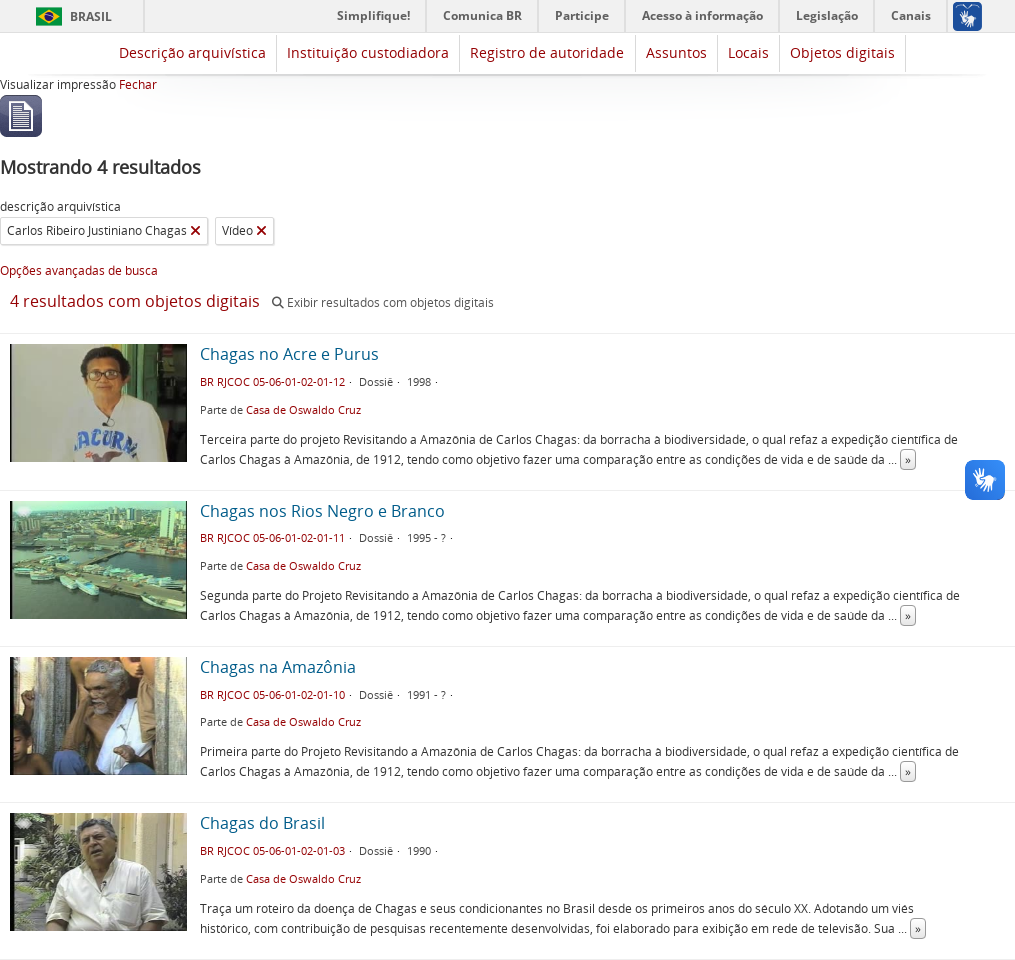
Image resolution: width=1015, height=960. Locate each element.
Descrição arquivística (192, 52)
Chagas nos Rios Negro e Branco (322, 511)
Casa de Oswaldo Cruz (303, 409)
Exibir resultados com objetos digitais (383, 302)
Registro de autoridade (547, 52)
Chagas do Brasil (262, 823)
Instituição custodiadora (368, 52)
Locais (748, 52)
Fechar (138, 84)
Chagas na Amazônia (278, 667)
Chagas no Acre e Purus (289, 354)
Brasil (91, 16)
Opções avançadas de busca (79, 270)
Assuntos (676, 52)
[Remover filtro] (195, 231)
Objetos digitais (842, 52)
